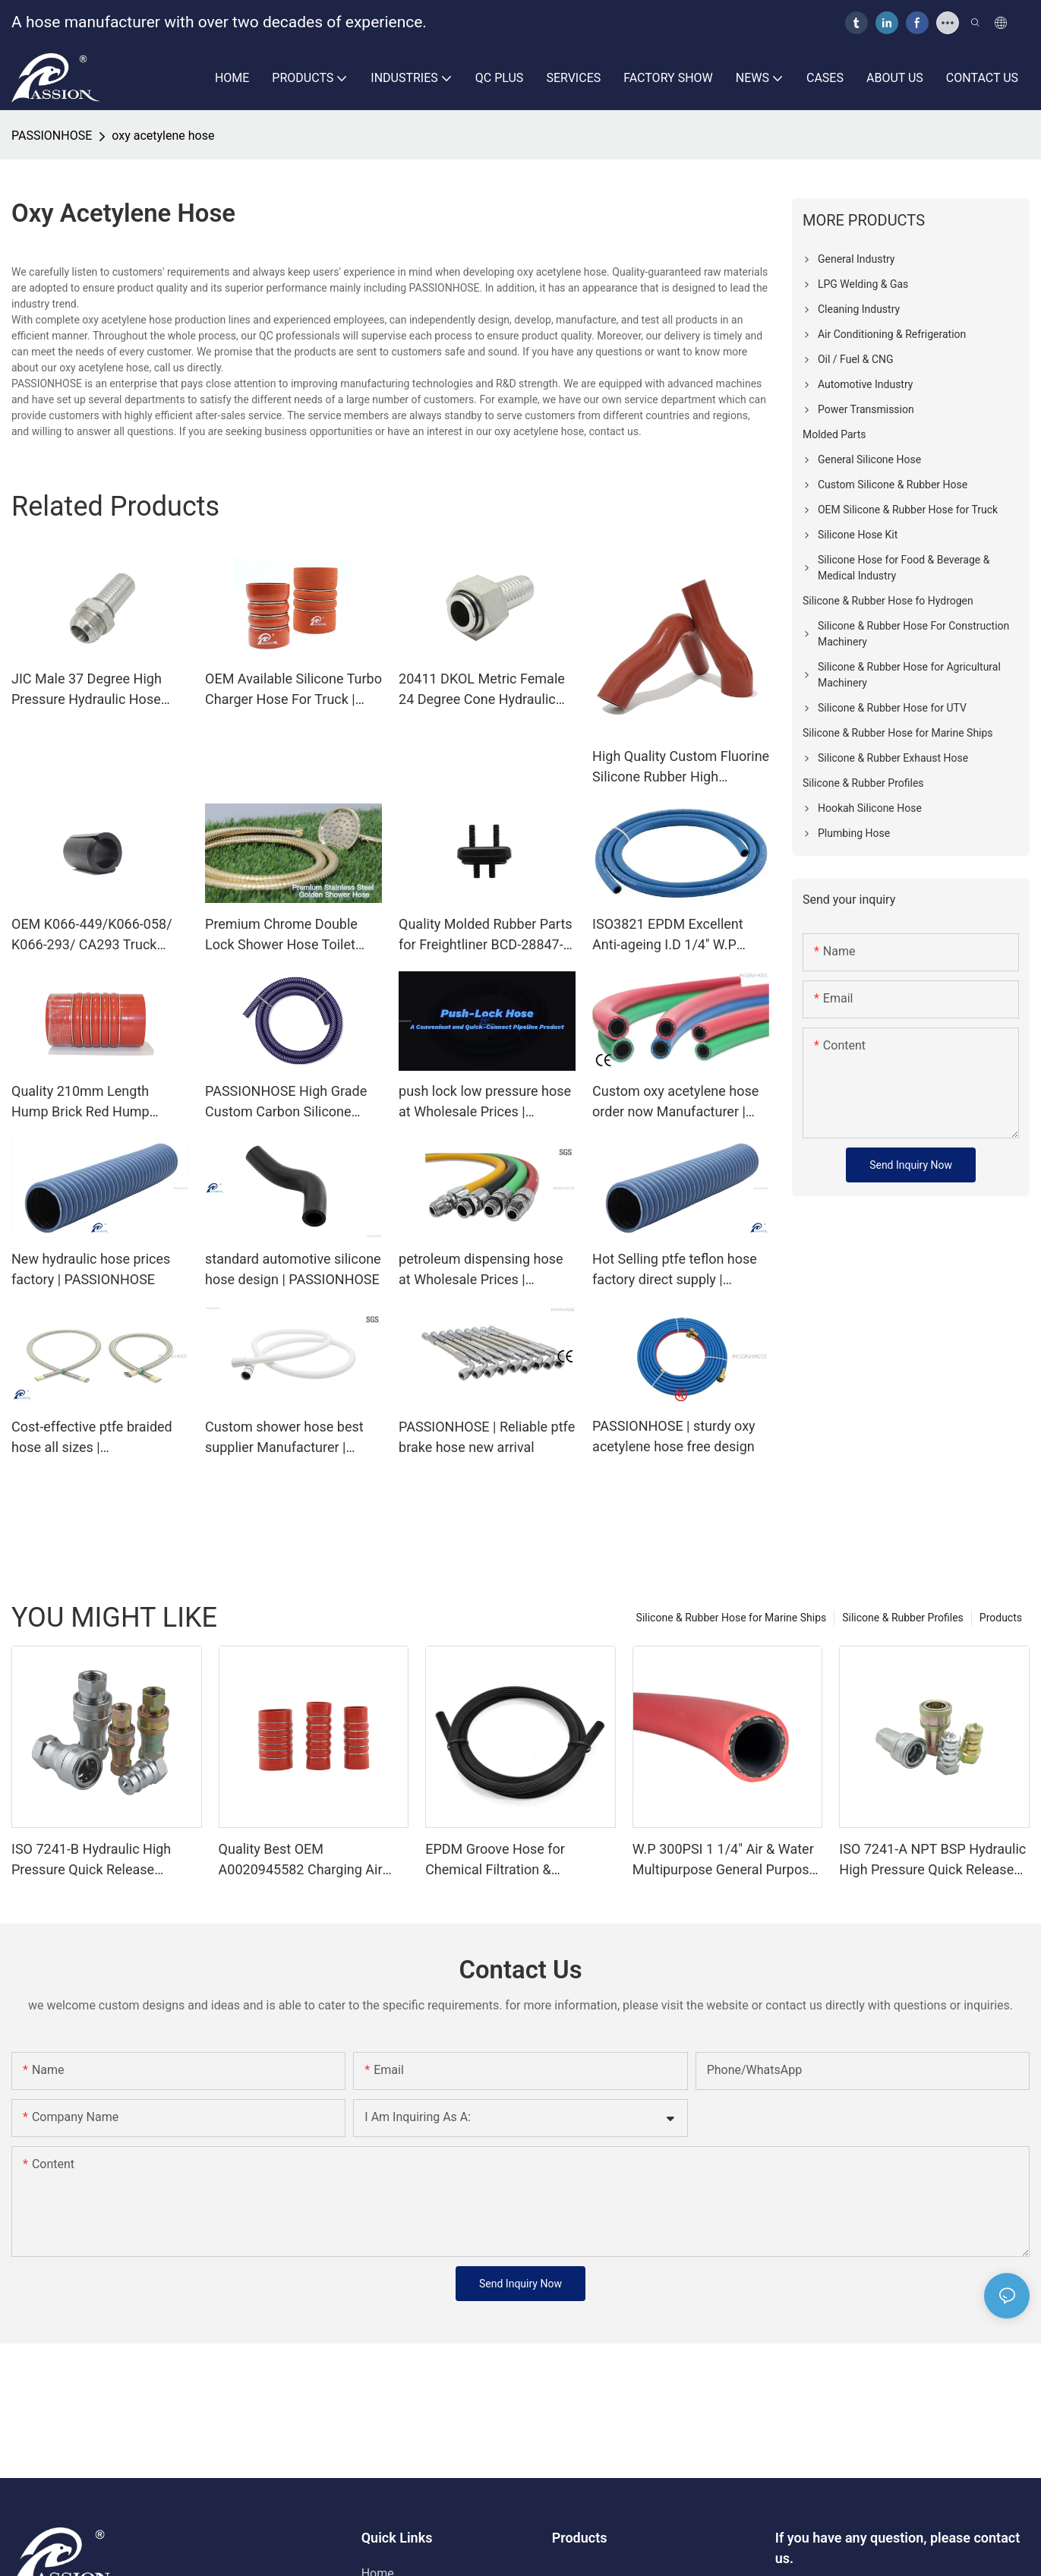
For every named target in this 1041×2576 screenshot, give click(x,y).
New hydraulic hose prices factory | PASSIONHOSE (90, 1269)
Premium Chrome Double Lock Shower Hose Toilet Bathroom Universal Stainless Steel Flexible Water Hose (281, 935)
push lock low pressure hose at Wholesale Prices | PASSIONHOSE (485, 1102)
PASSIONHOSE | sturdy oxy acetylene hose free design (674, 1436)
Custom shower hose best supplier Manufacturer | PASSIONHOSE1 (284, 1438)
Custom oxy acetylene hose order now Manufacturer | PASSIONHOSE (675, 1102)
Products (1000, 1618)
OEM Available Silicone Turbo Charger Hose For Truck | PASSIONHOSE (293, 690)
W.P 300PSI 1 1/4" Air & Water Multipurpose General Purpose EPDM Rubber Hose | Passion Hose (724, 1860)
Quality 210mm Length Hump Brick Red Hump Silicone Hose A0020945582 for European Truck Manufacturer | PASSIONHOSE (97, 1102)
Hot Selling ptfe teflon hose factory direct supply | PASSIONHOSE (674, 1270)
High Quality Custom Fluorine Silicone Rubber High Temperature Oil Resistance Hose (680, 767)
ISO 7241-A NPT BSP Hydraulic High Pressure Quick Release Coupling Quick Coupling (932, 1860)
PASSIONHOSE (51, 135)
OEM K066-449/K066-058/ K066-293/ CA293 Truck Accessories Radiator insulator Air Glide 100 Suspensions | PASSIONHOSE (91, 935)
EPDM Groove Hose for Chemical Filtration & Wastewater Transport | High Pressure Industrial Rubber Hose (511, 1860)
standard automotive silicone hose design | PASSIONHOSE (293, 1269)
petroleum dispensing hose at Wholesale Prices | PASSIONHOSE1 (481, 1270)
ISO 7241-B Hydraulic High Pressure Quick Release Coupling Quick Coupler (91, 1860)
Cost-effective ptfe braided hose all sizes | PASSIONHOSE (91, 1438)
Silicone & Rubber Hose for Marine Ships (731, 1618)
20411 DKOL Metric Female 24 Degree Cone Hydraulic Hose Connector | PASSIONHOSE (482, 690)
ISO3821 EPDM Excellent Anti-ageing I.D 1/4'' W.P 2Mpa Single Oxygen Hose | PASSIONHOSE (675, 935)
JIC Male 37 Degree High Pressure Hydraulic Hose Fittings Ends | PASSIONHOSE (86, 690)
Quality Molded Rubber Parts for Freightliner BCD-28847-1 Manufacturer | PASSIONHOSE (486, 935)
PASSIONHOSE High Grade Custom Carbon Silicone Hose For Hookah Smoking (286, 1102)
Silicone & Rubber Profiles (903, 1618)
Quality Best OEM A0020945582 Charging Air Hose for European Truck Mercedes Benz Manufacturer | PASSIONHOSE (312, 1860)
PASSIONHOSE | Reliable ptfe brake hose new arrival (487, 1437)
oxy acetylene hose (163, 135)
